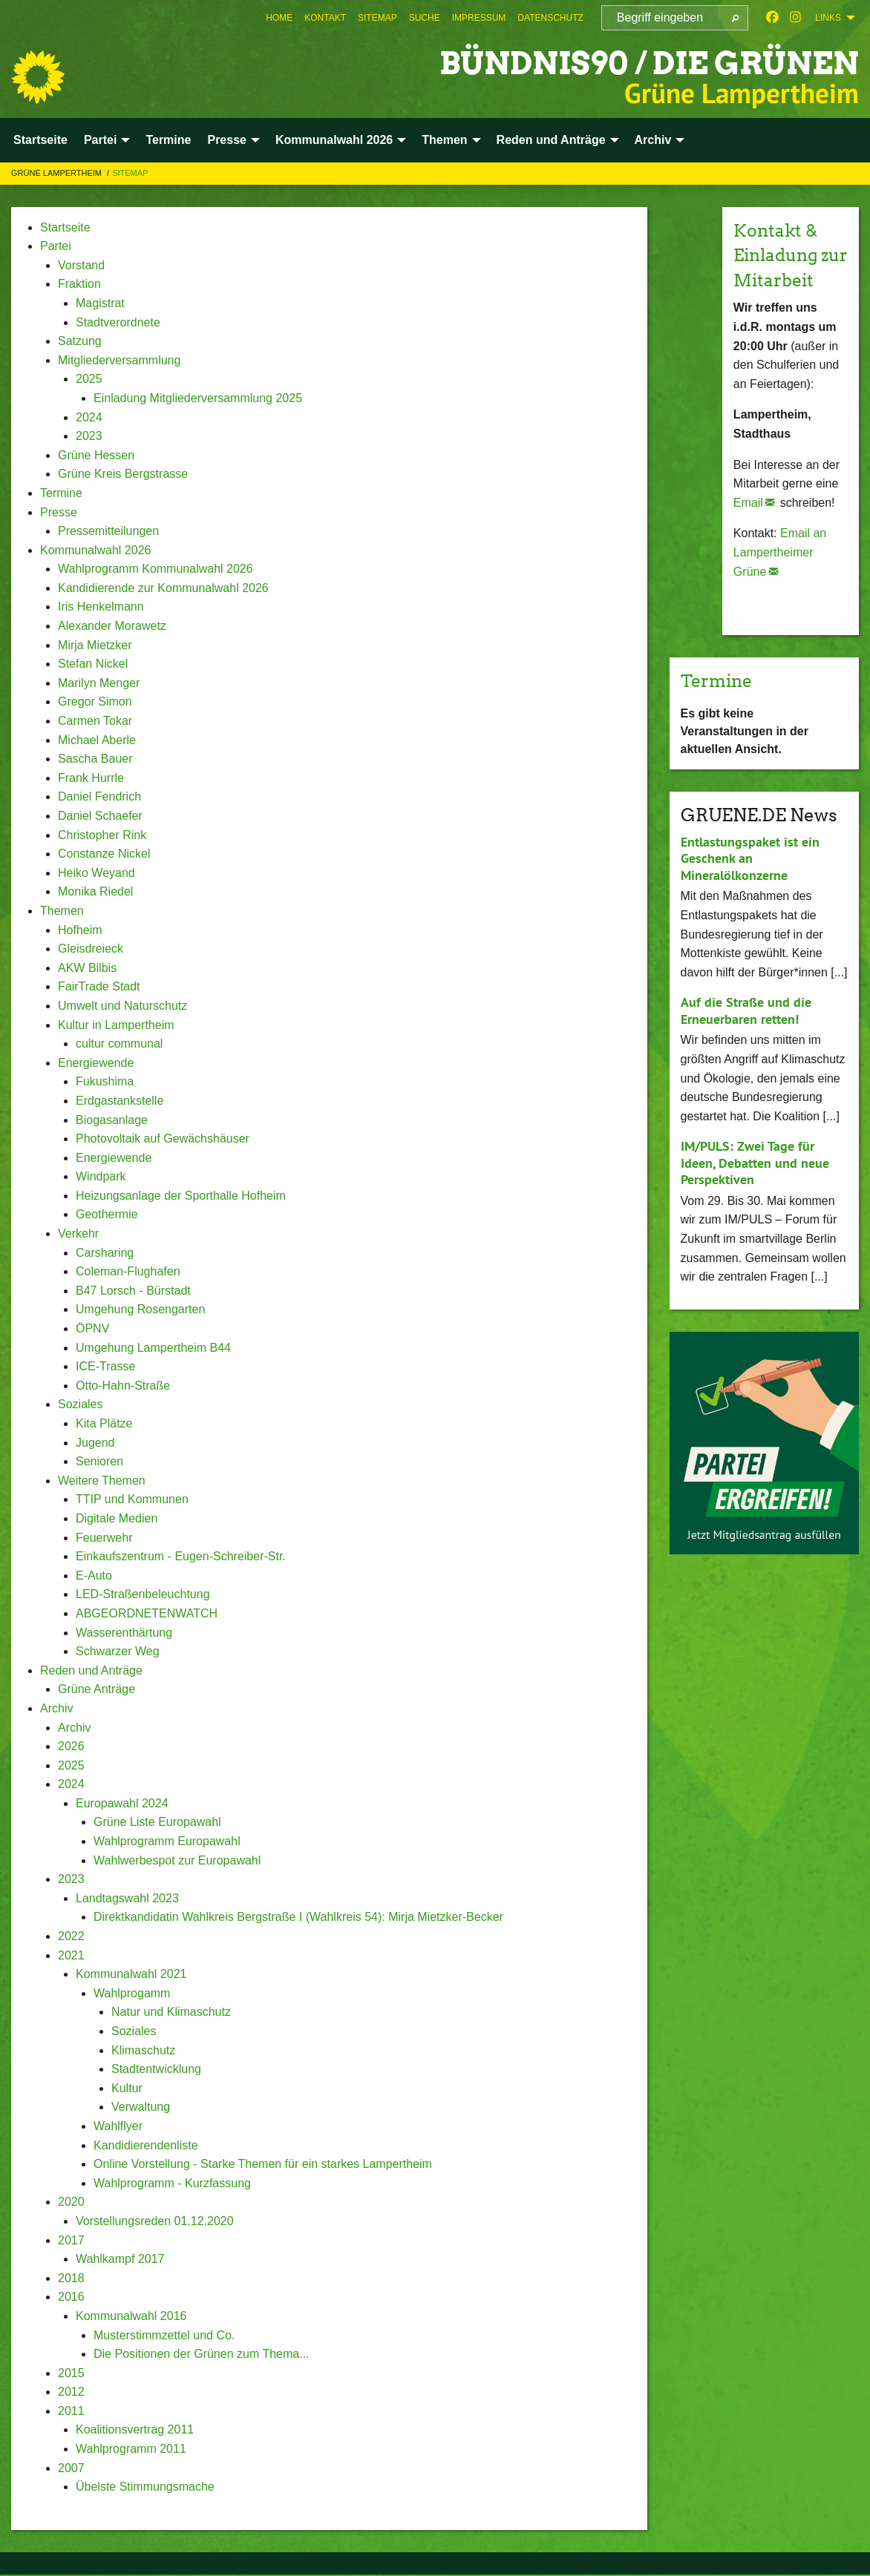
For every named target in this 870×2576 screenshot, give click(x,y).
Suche (424, 18)
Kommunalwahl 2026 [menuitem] (334, 140)
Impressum (479, 18)
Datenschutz (550, 18)
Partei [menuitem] (100, 140)
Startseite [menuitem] (40, 140)
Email (748, 527)
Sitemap (377, 18)
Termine (718, 705)
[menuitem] (279, 18)
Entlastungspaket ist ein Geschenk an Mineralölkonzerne (750, 883)
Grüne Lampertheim (57, 172)
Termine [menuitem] (168, 140)
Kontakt (325, 18)
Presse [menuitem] (226, 140)
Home (279, 18)
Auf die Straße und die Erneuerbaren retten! (746, 1036)
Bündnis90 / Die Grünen (639, 62)
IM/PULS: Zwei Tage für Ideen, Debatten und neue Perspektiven (755, 1188)
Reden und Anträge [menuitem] (551, 140)
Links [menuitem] (828, 18)
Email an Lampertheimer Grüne (779, 577)
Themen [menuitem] (444, 140)
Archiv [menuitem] (653, 140)
